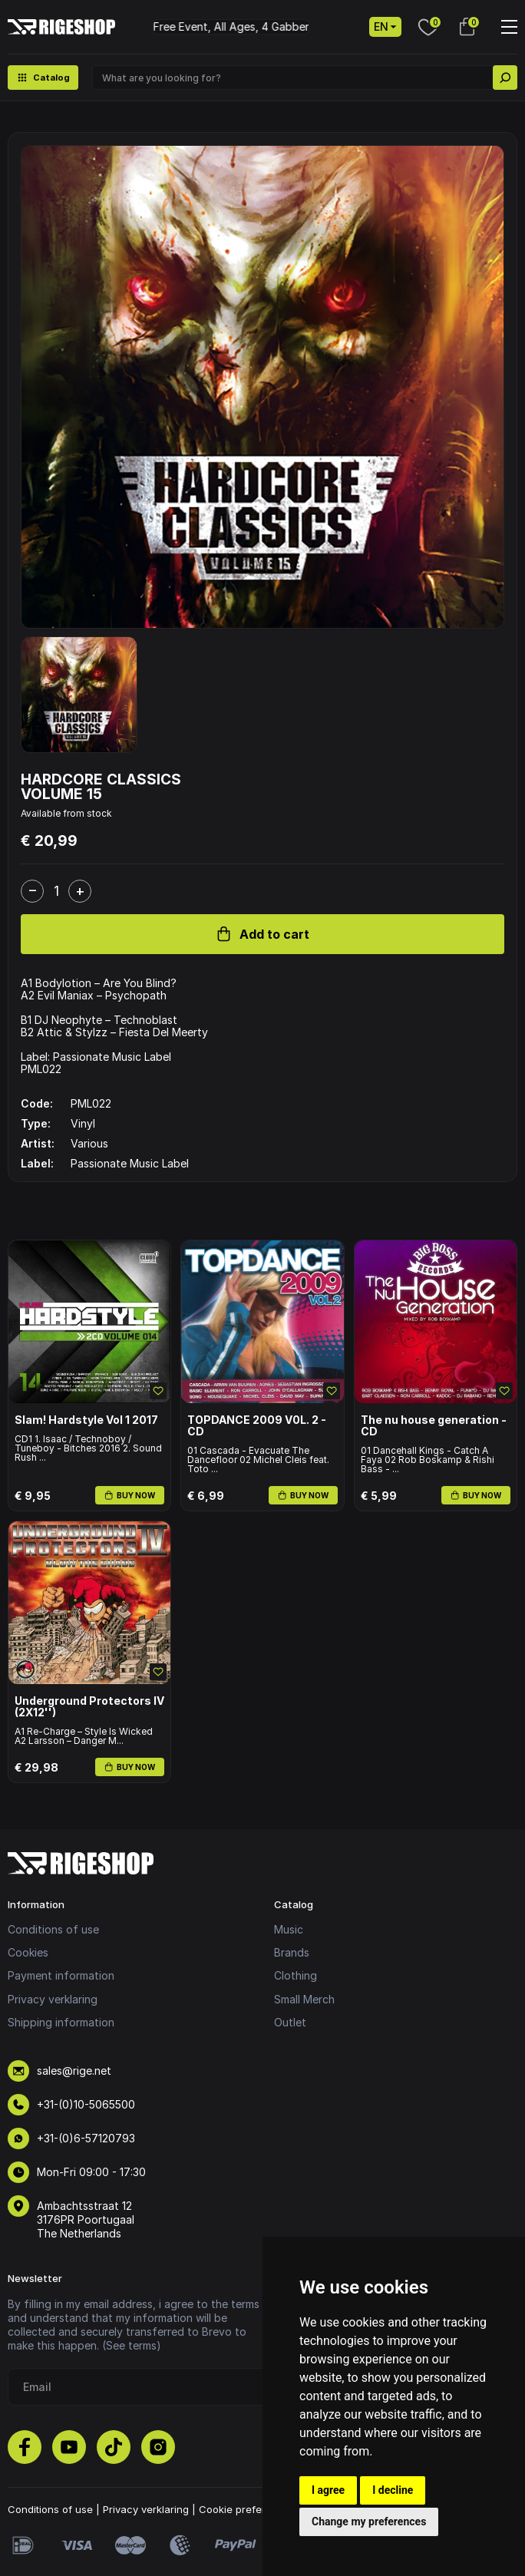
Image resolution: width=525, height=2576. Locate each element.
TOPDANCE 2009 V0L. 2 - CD (256, 1426)
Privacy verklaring (52, 1999)
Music (288, 1929)
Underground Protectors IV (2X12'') (89, 1707)
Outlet (290, 2022)
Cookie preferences (247, 2509)
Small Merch (304, 1999)
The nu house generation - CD (434, 1426)
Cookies (28, 1952)
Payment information (61, 1975)
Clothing (295, 1975)
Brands (291, 1952)
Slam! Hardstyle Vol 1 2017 (86, 1419)
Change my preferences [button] (369, 2521)
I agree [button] (328, 2490)
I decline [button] (392, 2490)
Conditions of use (53, 1929)
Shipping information (61, 2022)
